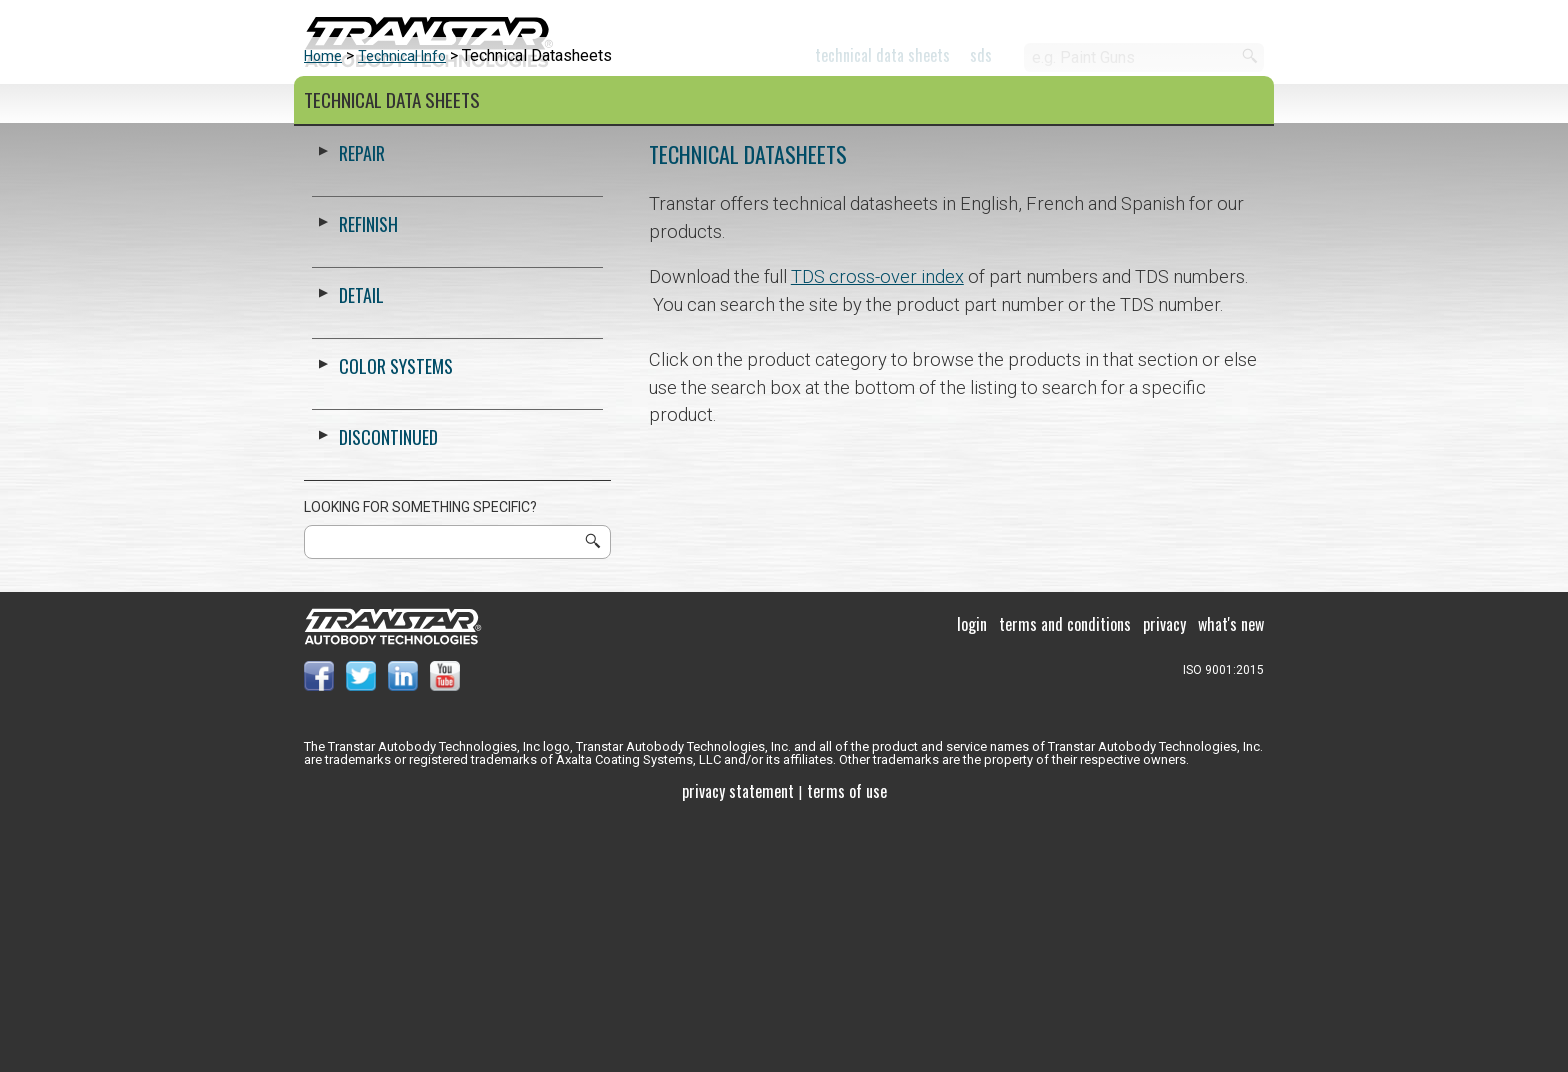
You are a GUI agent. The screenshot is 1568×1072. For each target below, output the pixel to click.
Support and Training (758, 104)
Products (345, 104)
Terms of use (847, 1041)
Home (323, 306)
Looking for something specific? (420, 757)
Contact (1090, 104)
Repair (362, 403)
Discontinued (388, 687)
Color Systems (526, 104)
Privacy (1164, 874)
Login (972, 874)
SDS (981, 55)
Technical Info (402, 306)
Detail (361, 545)
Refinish (368, 474)
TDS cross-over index (877, 526)
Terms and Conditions (1065, 874)
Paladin (1233, 104)
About (952, 104)
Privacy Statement (738, 1041)
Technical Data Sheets (882, 55)
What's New (1231, 874)
